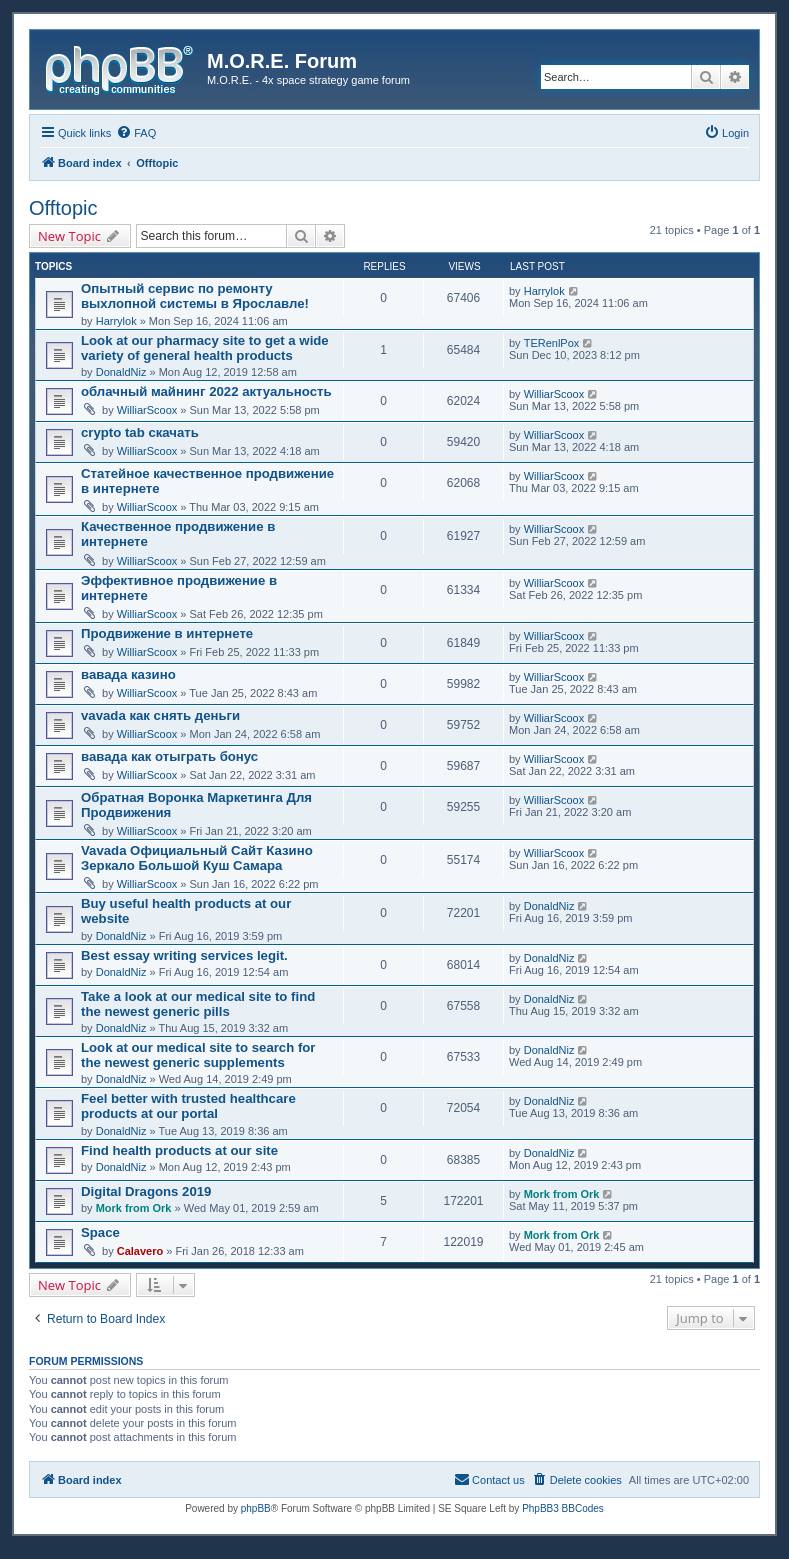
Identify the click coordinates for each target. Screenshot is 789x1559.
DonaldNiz (121, 372)
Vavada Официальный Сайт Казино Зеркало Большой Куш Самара (197, 858)
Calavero (140, 1251)
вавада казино (128, 674)
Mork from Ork (134, 1208)
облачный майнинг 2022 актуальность (206, 391)
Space (100, 1232)
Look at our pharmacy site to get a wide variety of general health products (205, 348)
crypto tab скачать (140, 432)
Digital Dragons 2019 (146, 1191)
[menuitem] (136, 133)
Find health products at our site (179, 1150)
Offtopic (63, 208)
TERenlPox (552, 343)
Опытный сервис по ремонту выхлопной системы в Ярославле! (195, 296)
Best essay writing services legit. (184, 955)
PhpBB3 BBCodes (563, 1508)
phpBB (256, 1508)
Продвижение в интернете (167, 633)
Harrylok (116, 321)
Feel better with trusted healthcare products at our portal (188, 1106)
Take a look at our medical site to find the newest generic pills (198, 1004)
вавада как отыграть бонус (169, 756)
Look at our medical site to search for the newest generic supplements (198, 1055)
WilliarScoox (147, 410)
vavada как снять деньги (160, 715)
